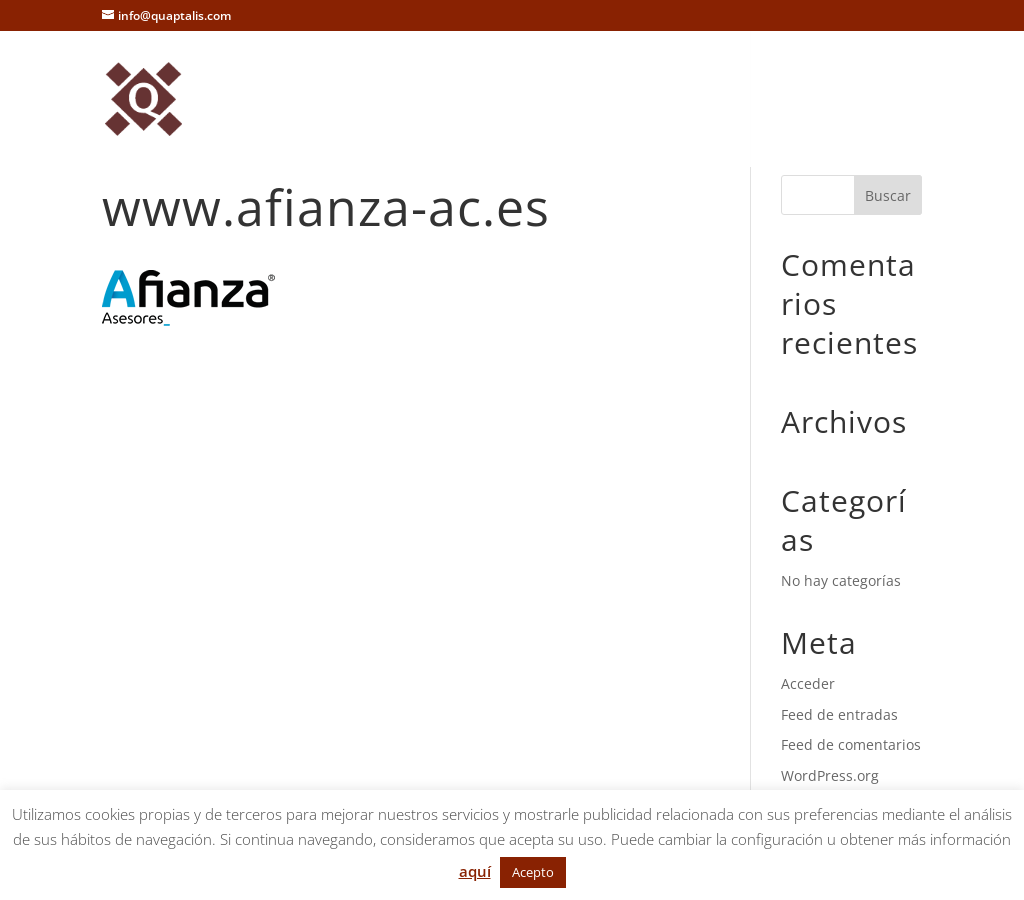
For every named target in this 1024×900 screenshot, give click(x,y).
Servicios (384, 76)
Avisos (213, 126)
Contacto (613, 76)
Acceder (808, 683)
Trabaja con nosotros (752, 76)
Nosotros (290, 76)
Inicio (210, 76)
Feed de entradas (839, 714)
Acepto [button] (533, 872)
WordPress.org (830, 775)
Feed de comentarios (851, 744)
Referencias (509, 76)
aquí (475, 871)
